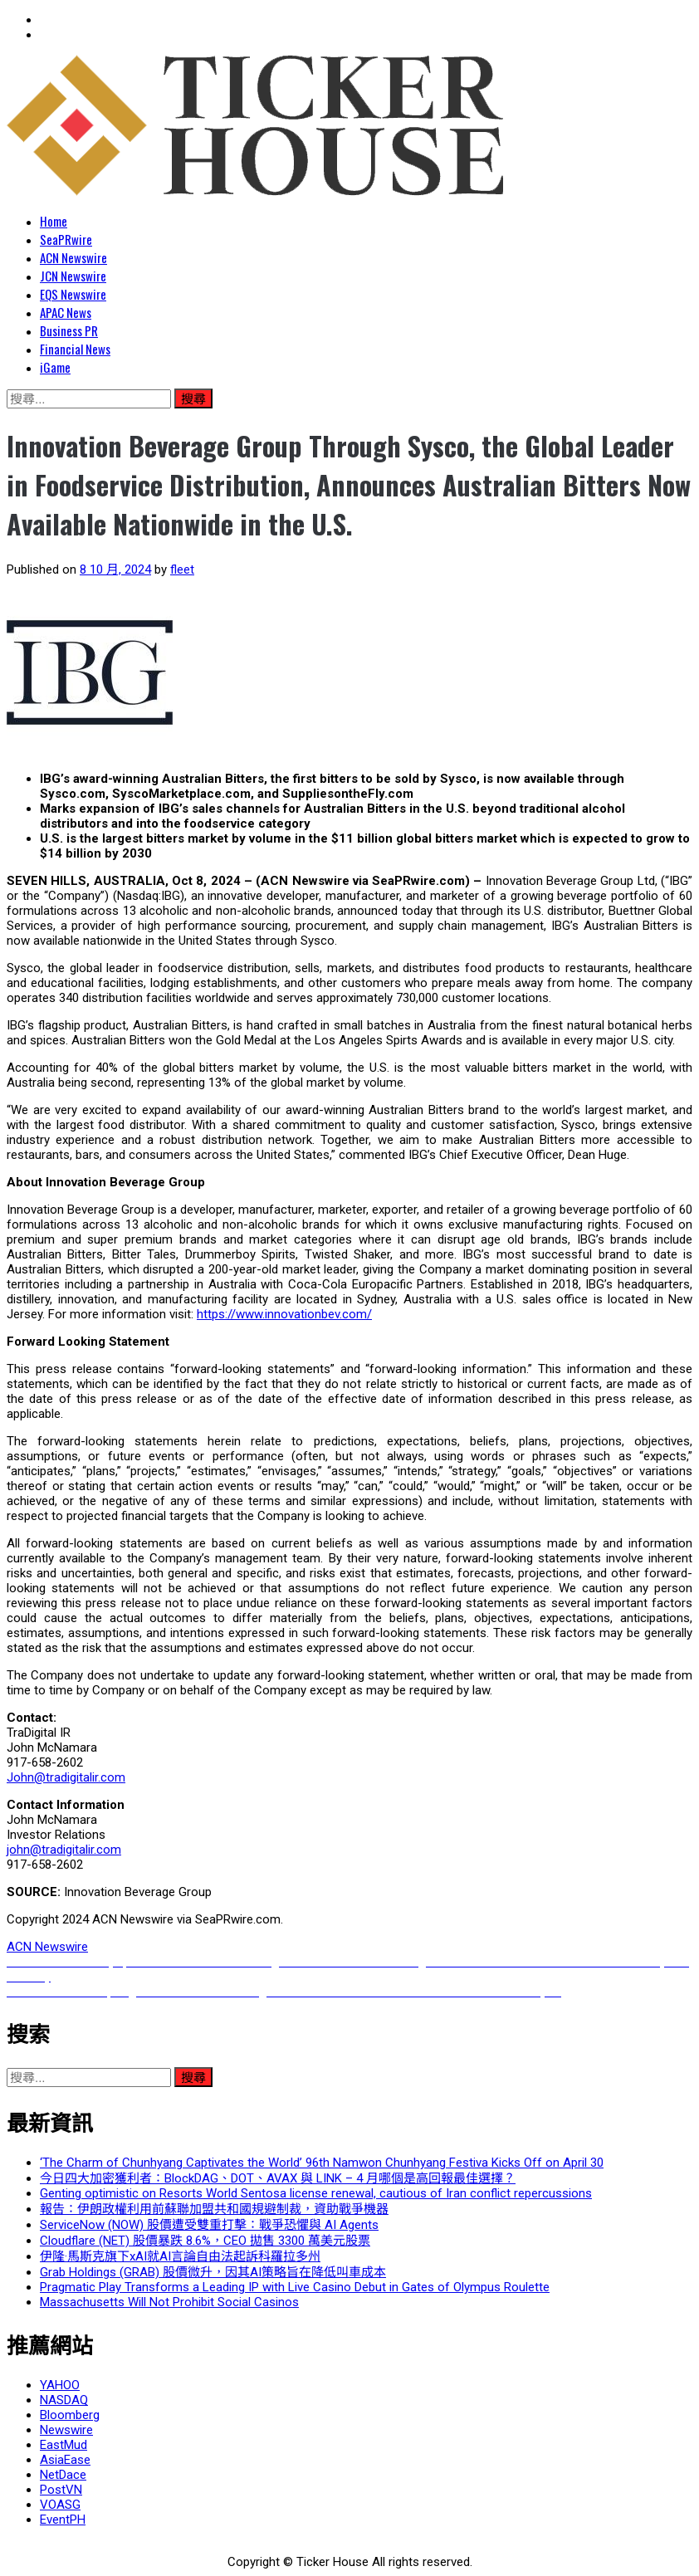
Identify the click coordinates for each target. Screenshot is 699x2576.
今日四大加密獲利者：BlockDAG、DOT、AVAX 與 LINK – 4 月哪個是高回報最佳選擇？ (278, 2178)
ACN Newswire (73, 257)
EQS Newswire (73, 294)
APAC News (65, 312)
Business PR (69, 330)
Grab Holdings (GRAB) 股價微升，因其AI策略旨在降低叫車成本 (213, 2272)
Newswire (66, 2429)
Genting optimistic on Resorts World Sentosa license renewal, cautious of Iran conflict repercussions (316, 2193)
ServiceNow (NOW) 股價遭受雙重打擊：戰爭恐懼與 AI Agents (209, 2224)
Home (53, 221)
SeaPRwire (66, 239)
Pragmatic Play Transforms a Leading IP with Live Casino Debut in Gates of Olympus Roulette (295, 2287)
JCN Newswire (73, 275)
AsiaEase (65, 2459)
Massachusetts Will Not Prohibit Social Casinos (169, 2302)
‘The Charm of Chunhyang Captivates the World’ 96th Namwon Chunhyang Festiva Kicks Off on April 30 (322, 2162)
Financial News (75, 349)
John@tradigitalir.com (66, 1777)
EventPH (63, 2519)
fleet (182, 569)
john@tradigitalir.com (64, 1849)
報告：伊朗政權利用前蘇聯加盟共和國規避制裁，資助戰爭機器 (214, 2209)
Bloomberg (70, 2414)
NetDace (63, 2474)
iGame (55, 367)
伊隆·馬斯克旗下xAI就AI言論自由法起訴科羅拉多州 (180, 2256)
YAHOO (60, 2385)
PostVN (61, 2489)
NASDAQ (64, 2400)
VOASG (60, 2504)
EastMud (63, 2444)
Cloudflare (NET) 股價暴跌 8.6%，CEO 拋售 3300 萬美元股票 (205, 2240)
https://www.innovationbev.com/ (284, 1314)
